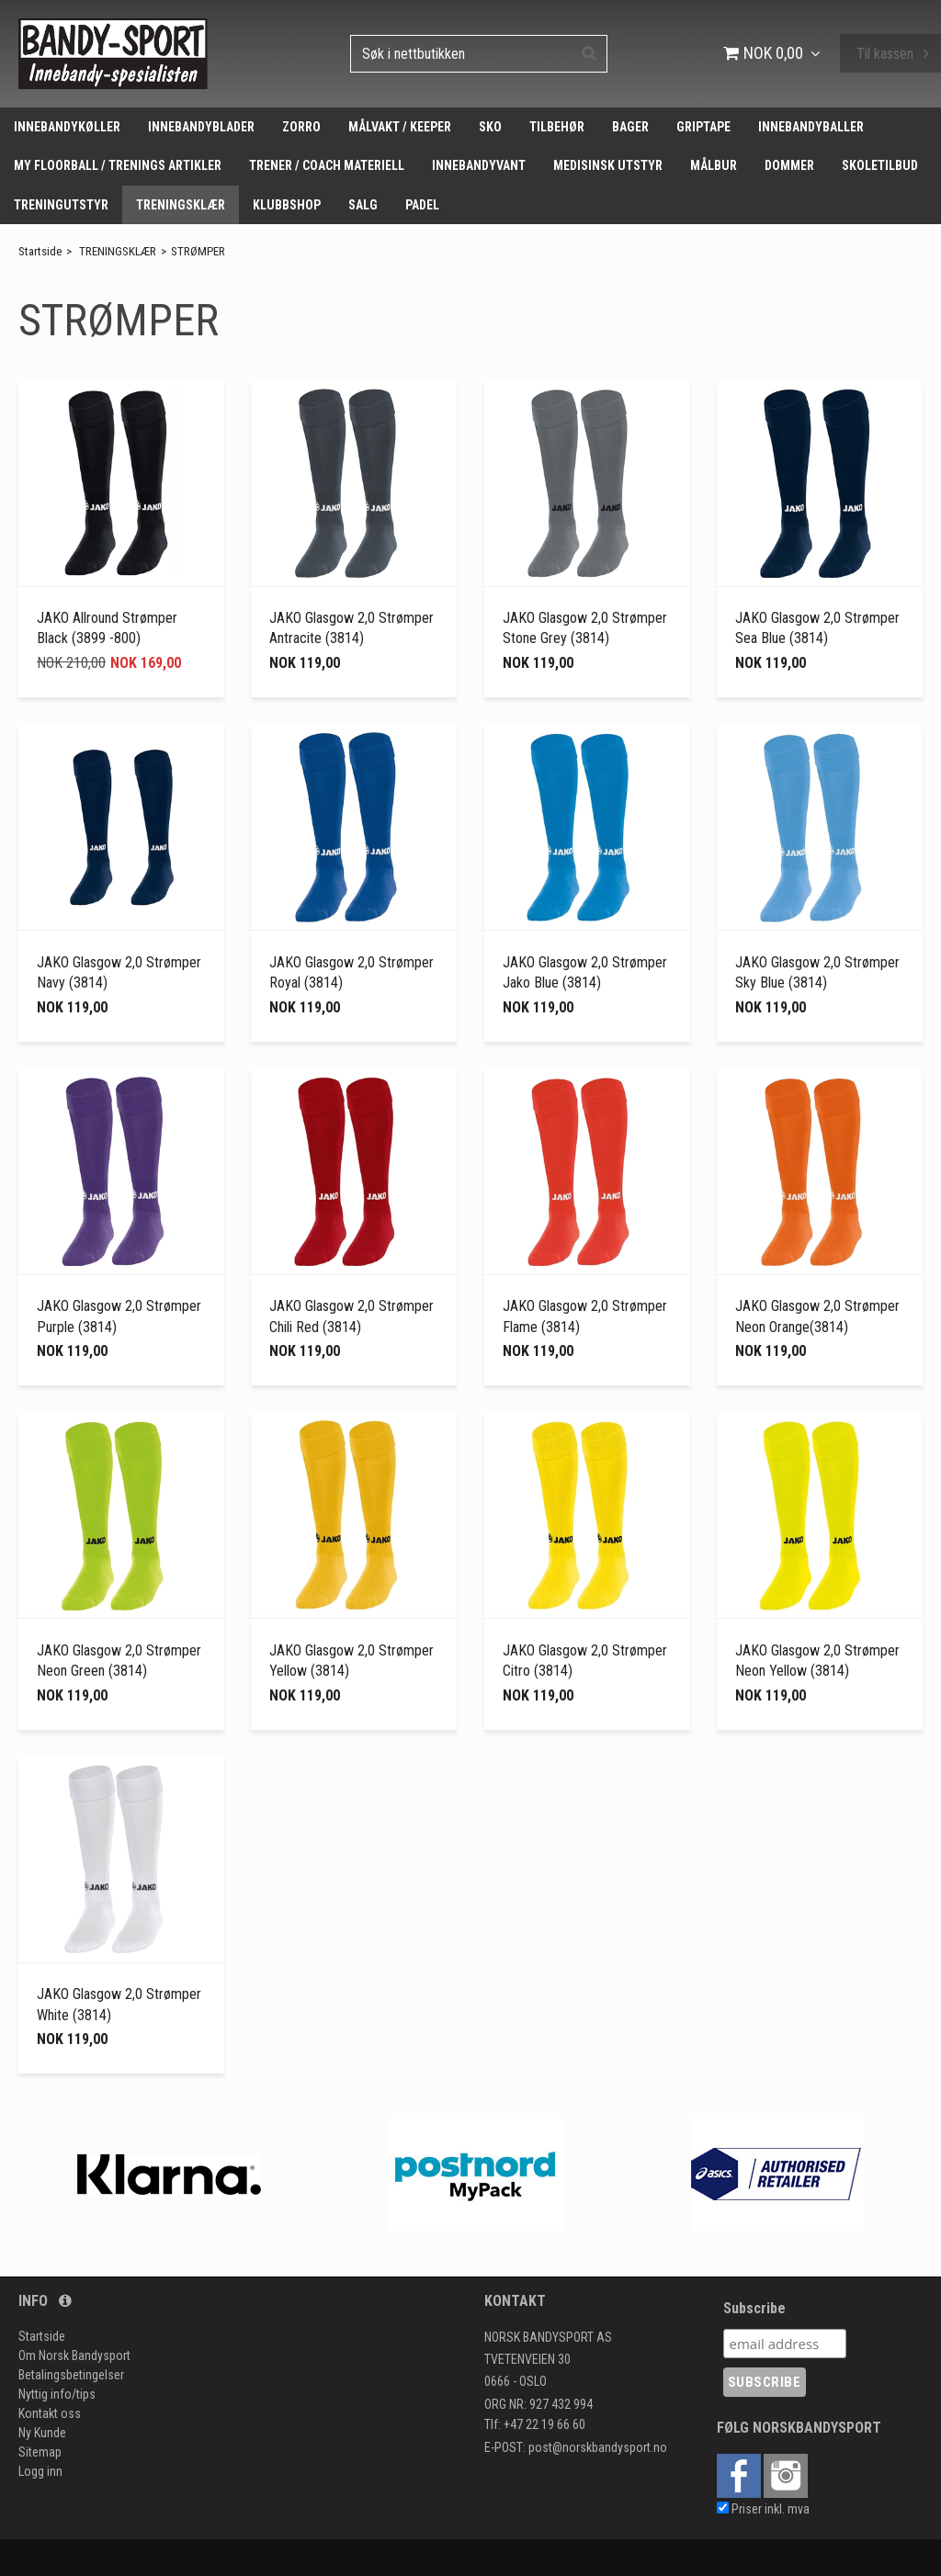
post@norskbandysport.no (597, 2447)
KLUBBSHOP (287, 205)
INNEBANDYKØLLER (67, 126)
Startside (40, 251)
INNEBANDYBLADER (201, 126)
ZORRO (301, 126)
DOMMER (789, 165)
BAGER (630, 126)
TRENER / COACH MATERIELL (326, 165)
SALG (363, 205)
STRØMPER (198, 251)
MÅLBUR (713, 165)
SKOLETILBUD (880, 165)
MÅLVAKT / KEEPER (399, 126)
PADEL (422, 205)
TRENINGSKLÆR (180, 205)
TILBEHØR (556, 126)
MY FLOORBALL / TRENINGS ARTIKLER (117, 165)
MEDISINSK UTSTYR (608, 165)
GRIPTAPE (703, 126)
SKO (490, 126)
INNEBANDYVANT (479, 165)
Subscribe (754, 2308)
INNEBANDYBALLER (811, 126)
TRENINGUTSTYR (61, 205)
